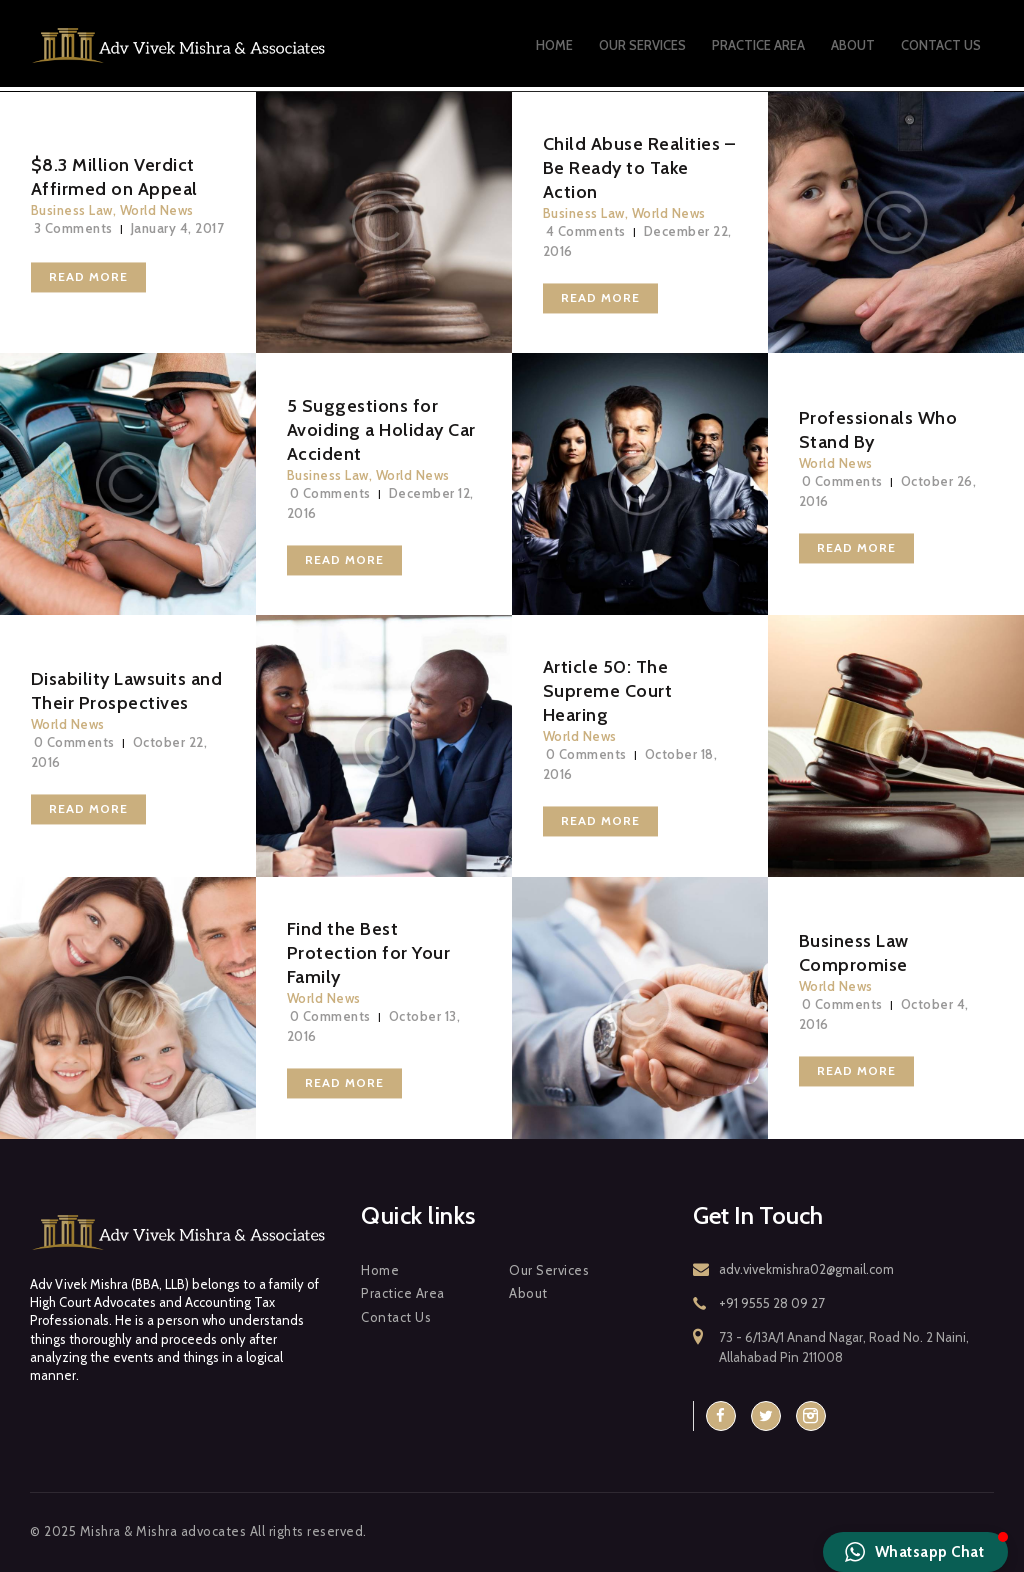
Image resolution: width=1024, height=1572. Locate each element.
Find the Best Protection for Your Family (369, 954)
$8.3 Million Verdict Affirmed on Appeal (114, 177)
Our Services (549, 1270)
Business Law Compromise (854, 954)
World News (157, 210)
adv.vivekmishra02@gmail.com (806, 1269)
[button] (916, 1552)
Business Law (72, 210)
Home (380, 1270)
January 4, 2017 (178, 228)
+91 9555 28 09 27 (772, 1303)
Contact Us (396, 1317)
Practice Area (403, 1293)
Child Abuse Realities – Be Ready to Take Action (639, 168)
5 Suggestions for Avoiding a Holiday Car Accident (381, 430)
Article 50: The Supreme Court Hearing (608, 692)
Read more (88, 276)
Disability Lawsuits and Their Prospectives (127, 692)
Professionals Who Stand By (878, 430)
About (528, 1293)
